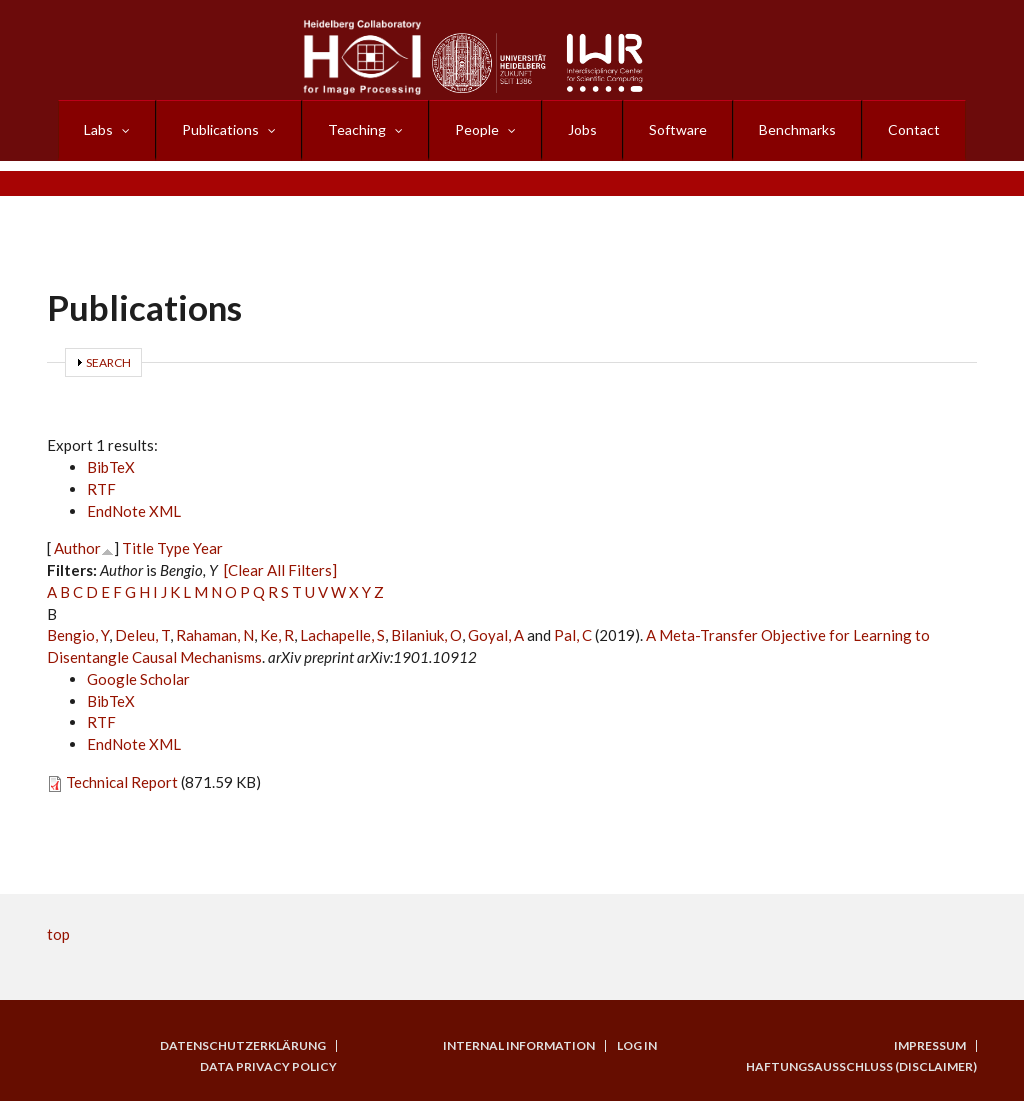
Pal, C (573, 635)
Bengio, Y (78, 635)
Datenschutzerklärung (243, 1046)
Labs (98, 129)
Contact (914, 129)
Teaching (357, 129)
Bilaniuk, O (426, 635)
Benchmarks (797, 129)
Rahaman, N (215, 635)
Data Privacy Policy (268, 1067)
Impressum (930, 1046)
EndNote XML (134, 511)
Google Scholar (138, 679)
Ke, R (277, 635)
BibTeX (111, 467)
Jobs (582, 129)
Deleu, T (142, 635)
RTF (101, 489)
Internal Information (519, 1046)
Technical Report (122, 782)
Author (77, 548)
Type (173, 548)
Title (138, 548)
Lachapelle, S (342, 635)
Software (678, 129)
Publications (220, 129)
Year (208, 548)
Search (108, 362)
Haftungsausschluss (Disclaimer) (861, 1067)
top (58, 934)
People (477, 129)
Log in (637, 1046)
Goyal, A (496, 635)
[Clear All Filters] (280, 570)
